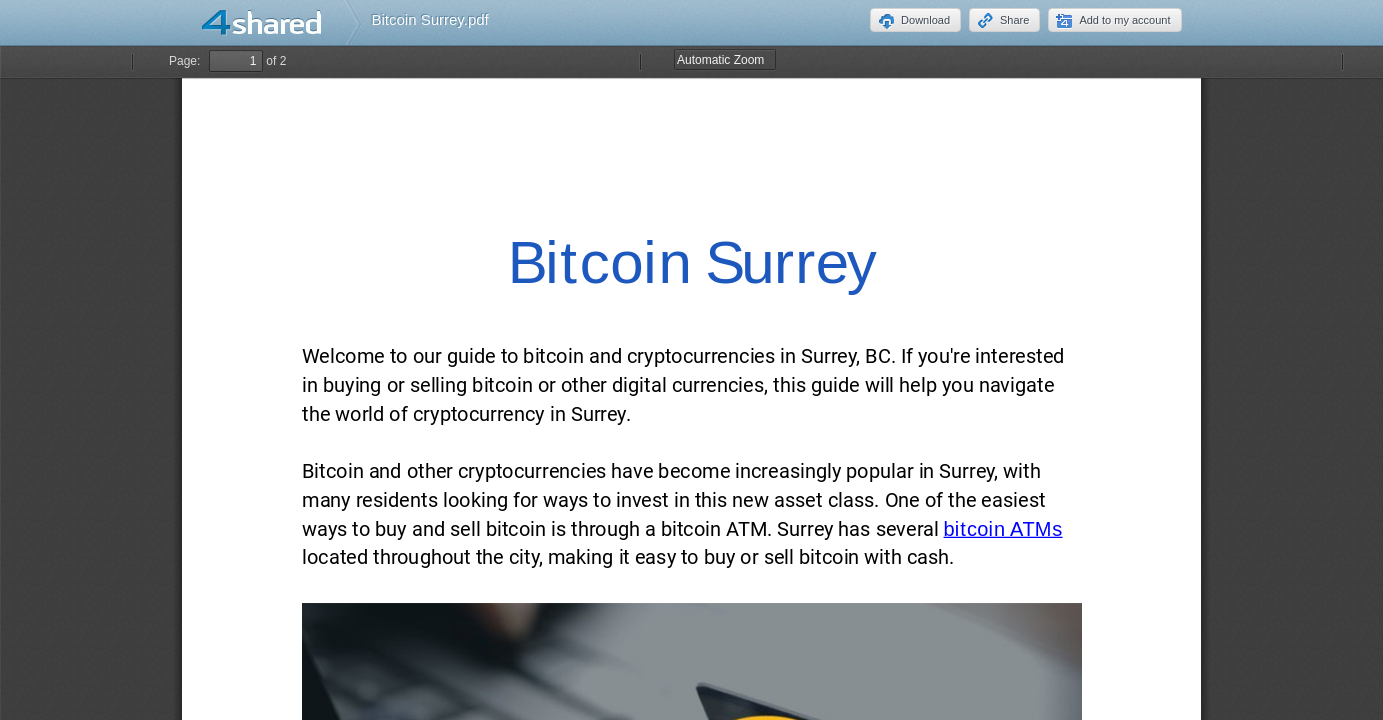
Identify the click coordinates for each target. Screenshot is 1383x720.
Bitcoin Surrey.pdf (430, 19)
